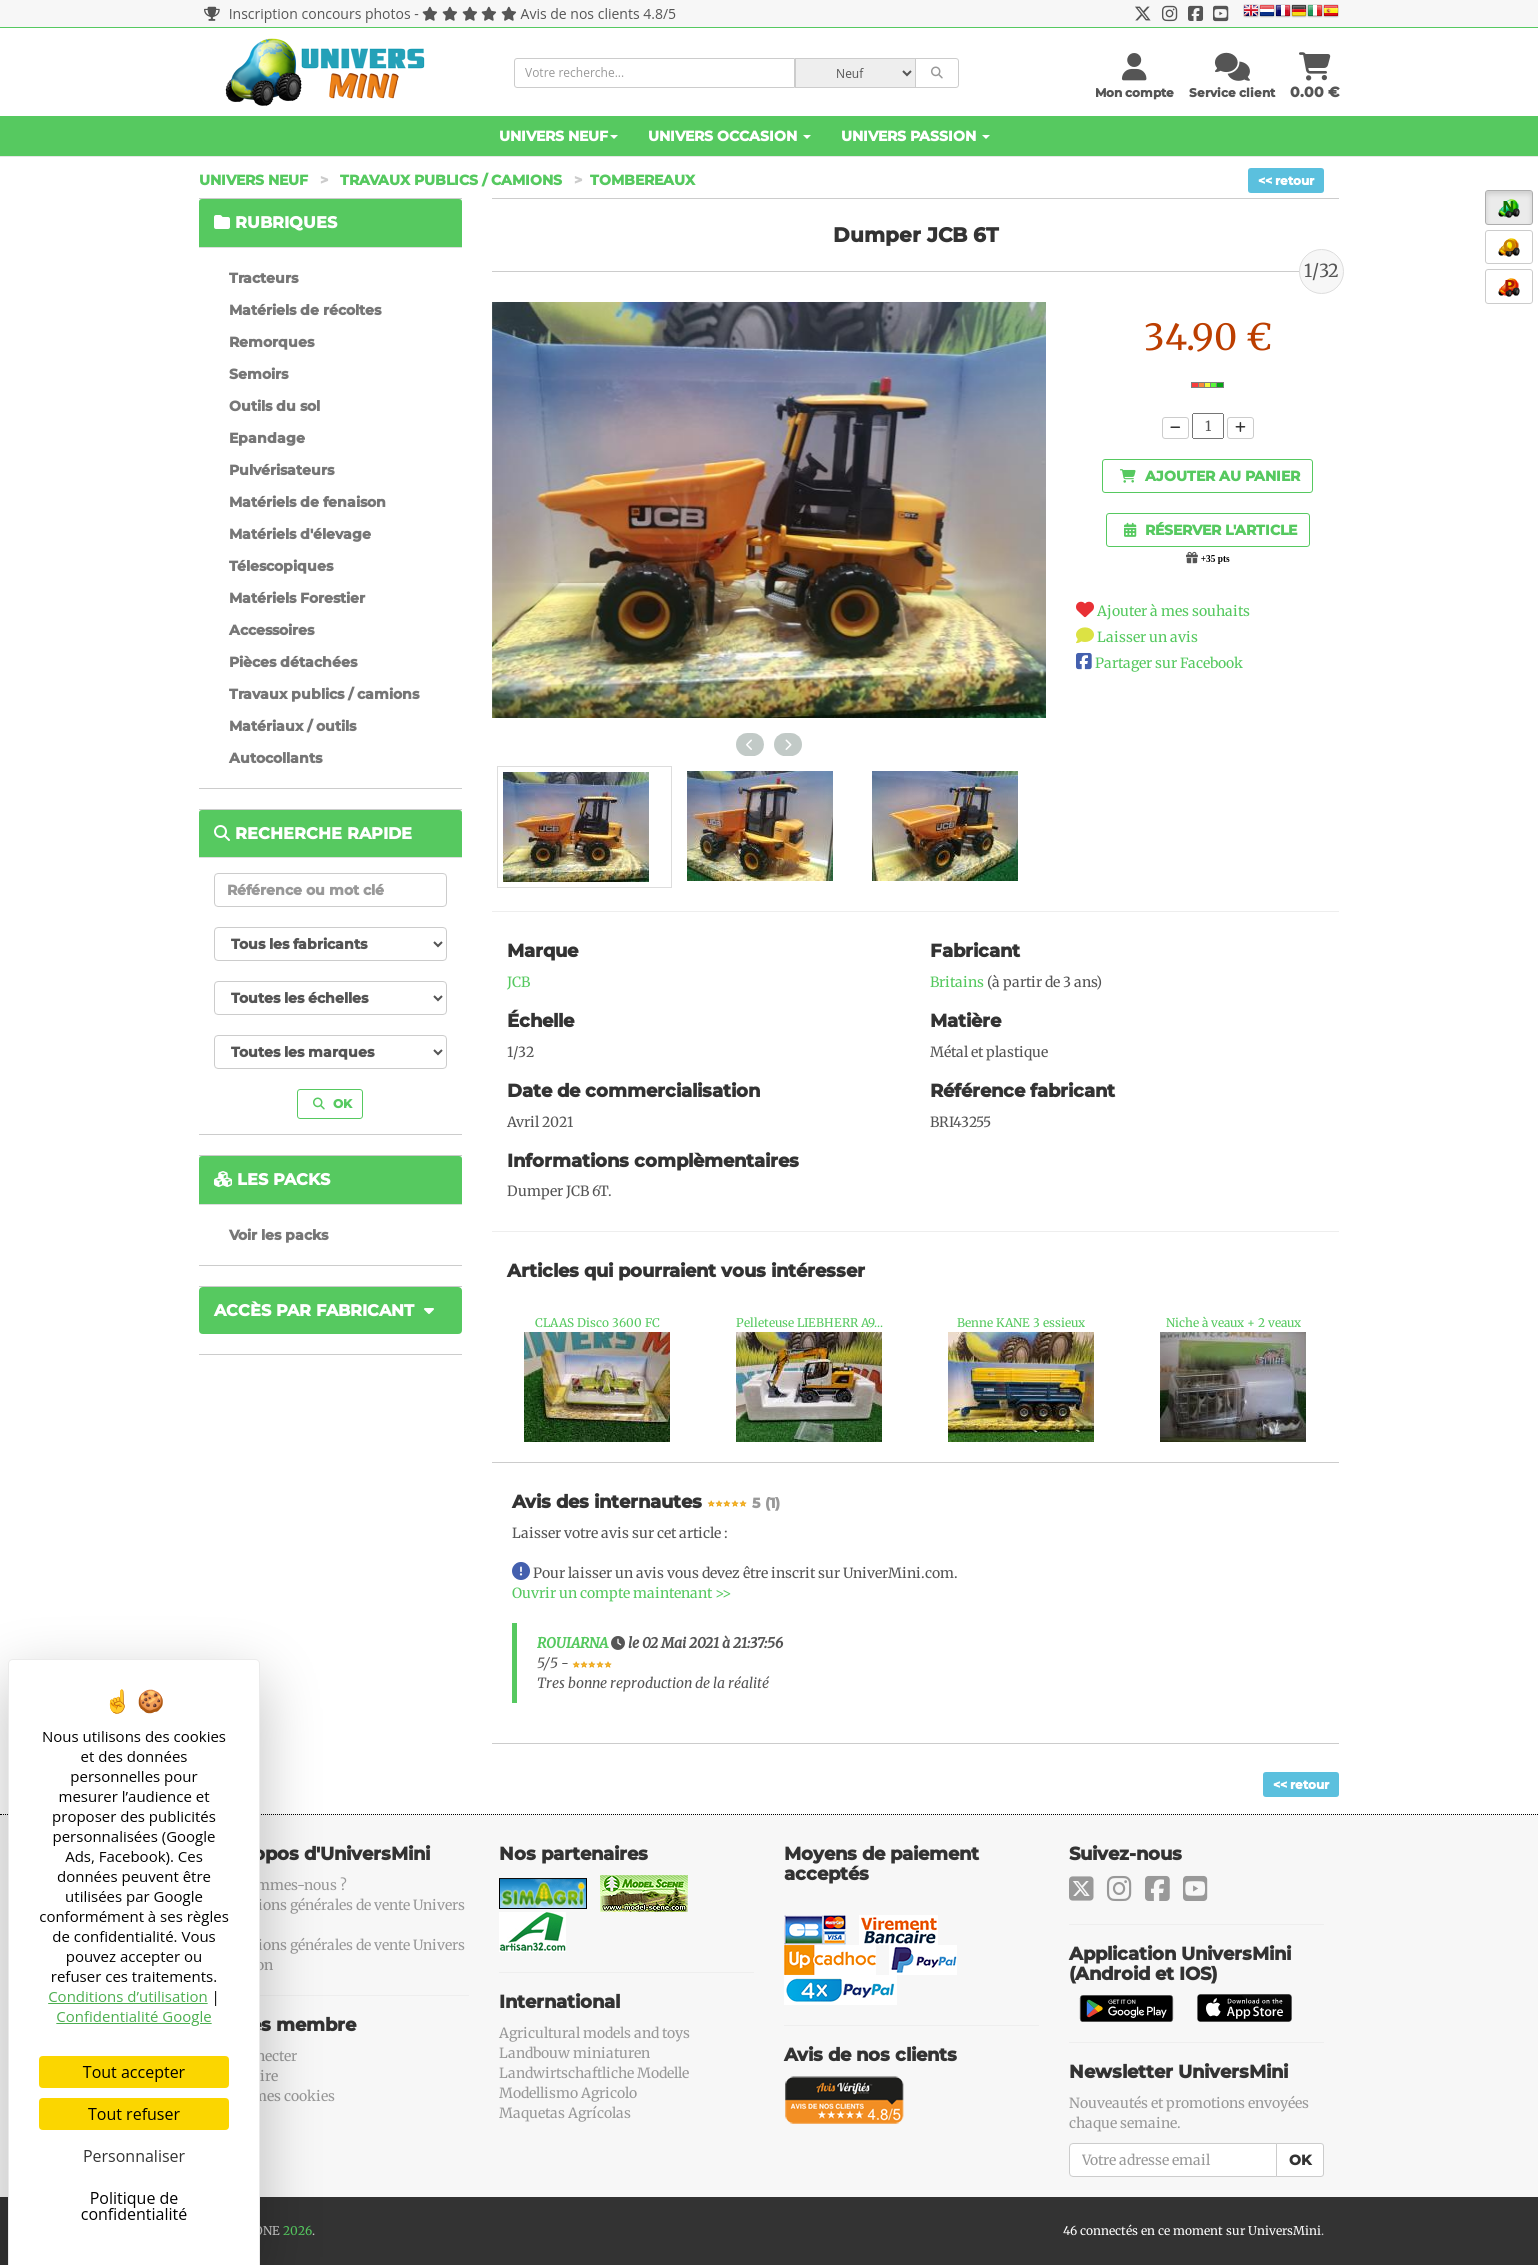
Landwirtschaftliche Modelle (594, 2073)
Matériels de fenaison (307, 502)
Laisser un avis (1147, 637)
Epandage (267, 438)
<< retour (1286, 180)
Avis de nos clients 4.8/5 (598, 13)
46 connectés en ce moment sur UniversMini (1192, 2230)
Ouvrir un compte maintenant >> (621, 1593)
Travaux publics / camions (451, 180)
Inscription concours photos (307, 13)
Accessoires (271, 630)
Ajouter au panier (1210, 476)
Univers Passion (915, 136)
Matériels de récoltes (305, 310)
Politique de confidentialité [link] (134, 2206)
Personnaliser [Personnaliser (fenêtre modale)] (134, 2156)
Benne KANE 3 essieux (1021, 1322)
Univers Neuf (558, 136)
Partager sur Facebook (1169, 663)
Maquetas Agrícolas (565, 2113)
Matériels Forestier (297, 598)
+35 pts (1215, 559)
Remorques (271, 342)
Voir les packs (278, 1235)
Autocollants (275, 758)
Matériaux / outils (292, 726)
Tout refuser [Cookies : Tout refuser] (134, 2114)
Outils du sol (274, 406)
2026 (297, 2230)
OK (332, 1103)
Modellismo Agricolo (568, 2093)
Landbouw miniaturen (574, 2053)
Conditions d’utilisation (128, 1996)
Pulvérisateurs (281, 470)
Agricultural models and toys (594, 2033)
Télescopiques (281, 566)
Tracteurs (263, 278)
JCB (518, 982)
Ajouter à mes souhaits (1173, 611)
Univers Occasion (729, 136)
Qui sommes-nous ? (280, 1885)
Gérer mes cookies (274, 2096)
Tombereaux (642, 180)
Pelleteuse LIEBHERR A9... (809, 1322)
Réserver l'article (1210, 530)
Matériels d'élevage (300, 534)
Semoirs (258, 374)
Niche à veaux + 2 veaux (1233, 1322)
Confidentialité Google (133, 2016)
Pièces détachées (293, 662)
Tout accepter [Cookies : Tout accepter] (134, 2072)
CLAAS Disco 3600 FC (597, 1322)
